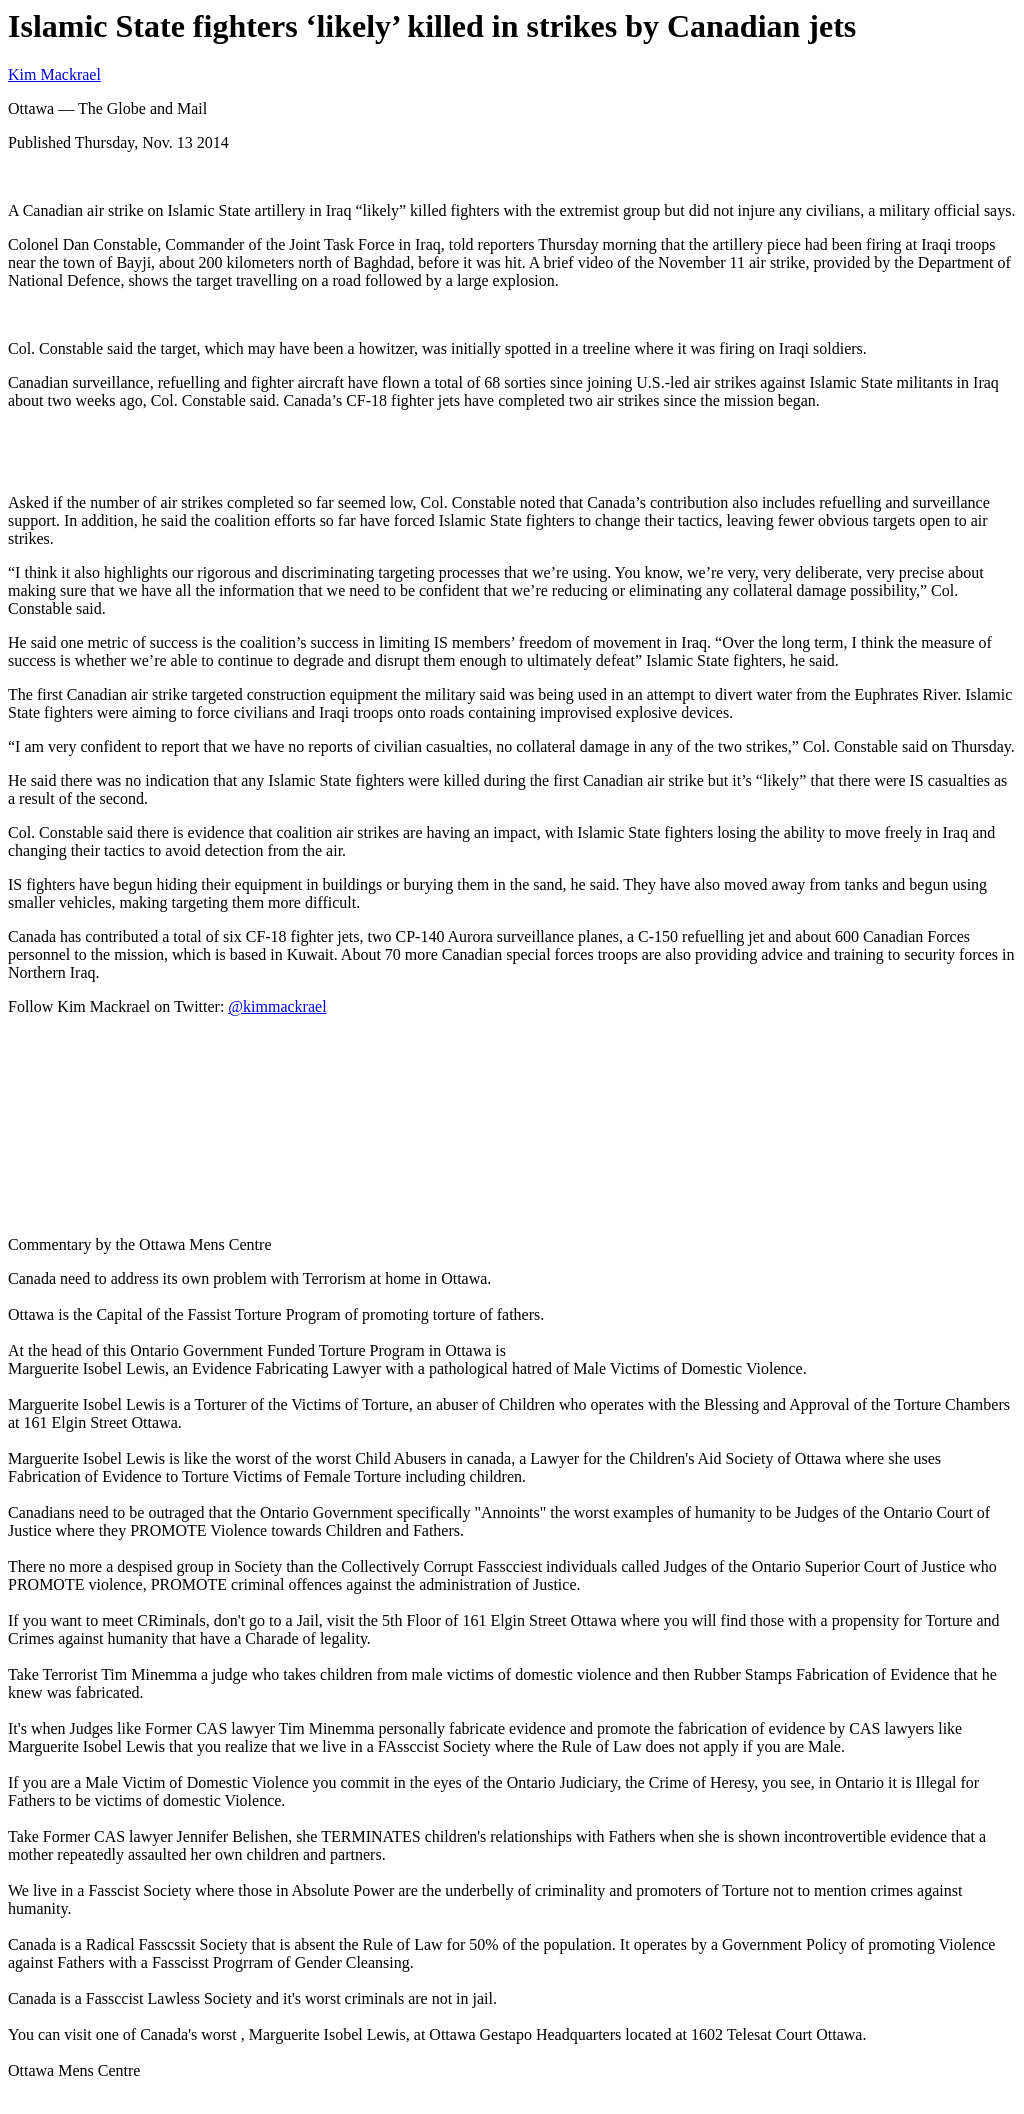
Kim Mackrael (54, 74)
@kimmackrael (277, 1006)
